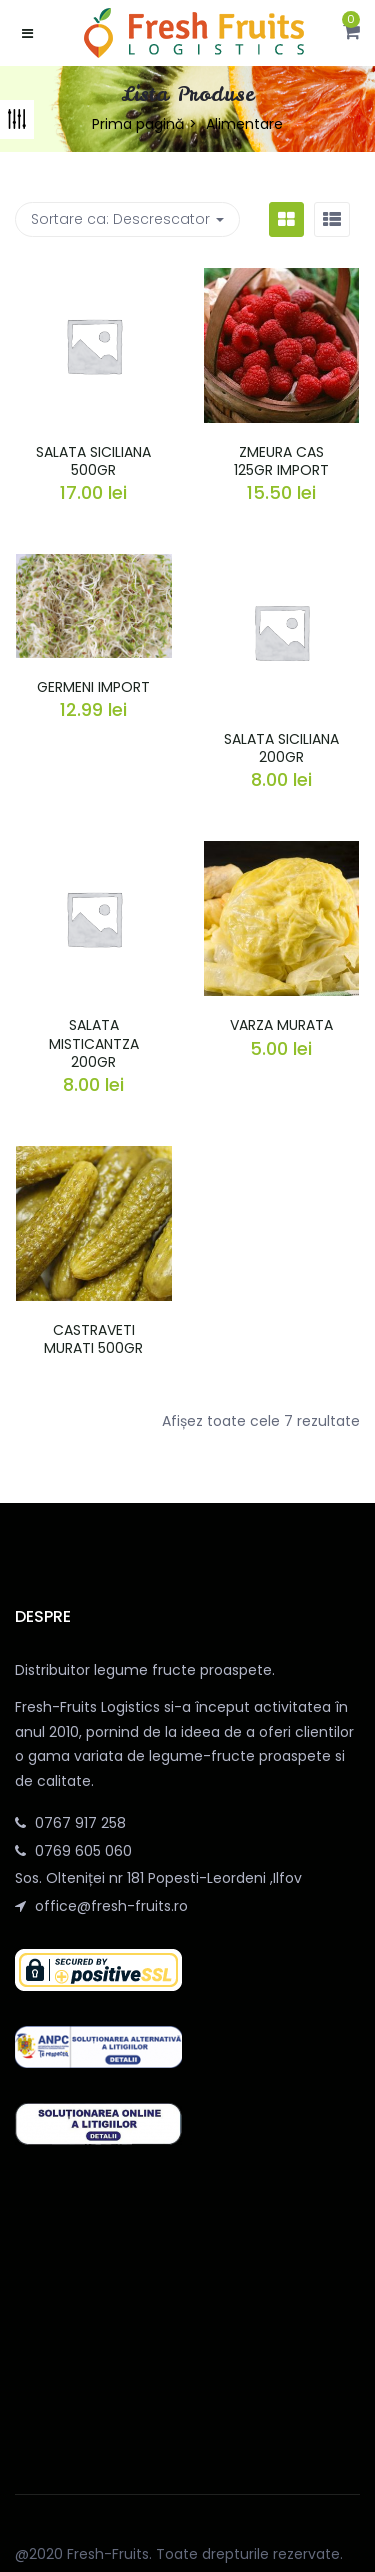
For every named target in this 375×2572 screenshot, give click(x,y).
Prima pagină (138, 124)
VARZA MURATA (281, 1025)
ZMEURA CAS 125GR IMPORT (281, 461)
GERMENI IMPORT (93, 687)
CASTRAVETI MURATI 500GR (93, 1339)
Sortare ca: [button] (127, 219)
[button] (351, 33)
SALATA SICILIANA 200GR (281, 748)
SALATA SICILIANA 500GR (93, 461)
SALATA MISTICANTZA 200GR (94, 1043)
